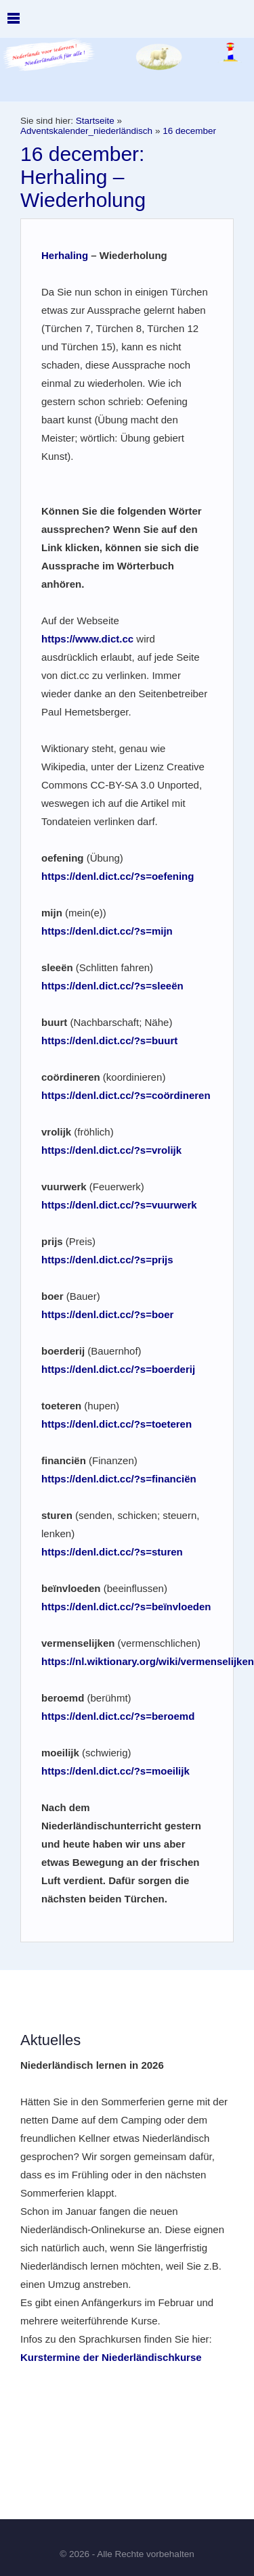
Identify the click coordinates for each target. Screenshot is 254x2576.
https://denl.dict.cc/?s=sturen (112, 1552)
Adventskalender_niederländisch (86, 131)
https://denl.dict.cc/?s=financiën (118, 1478)
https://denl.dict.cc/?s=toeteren (116, 1424)
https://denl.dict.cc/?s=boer (107, 1314)
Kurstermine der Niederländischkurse (111, 2357)
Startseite (95, 121)
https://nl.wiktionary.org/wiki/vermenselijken (147, 1661)
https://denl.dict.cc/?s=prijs (107, 1259)
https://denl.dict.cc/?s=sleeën (112, 985)
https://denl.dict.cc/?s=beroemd (117, 1716)
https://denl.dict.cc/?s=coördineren (126, 1095)
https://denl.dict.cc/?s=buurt (109, 1040)
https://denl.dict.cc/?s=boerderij (118, 1369)
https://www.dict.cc (87, 639)
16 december (189, 131)
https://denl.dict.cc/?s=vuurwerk (119, 1205)
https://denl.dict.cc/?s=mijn (107, 931)
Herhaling (64, 255)
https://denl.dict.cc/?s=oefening (117, 876)
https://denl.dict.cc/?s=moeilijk (115, 1771)
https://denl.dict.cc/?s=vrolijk (111, 1150)
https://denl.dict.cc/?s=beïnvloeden (126, 1606)
